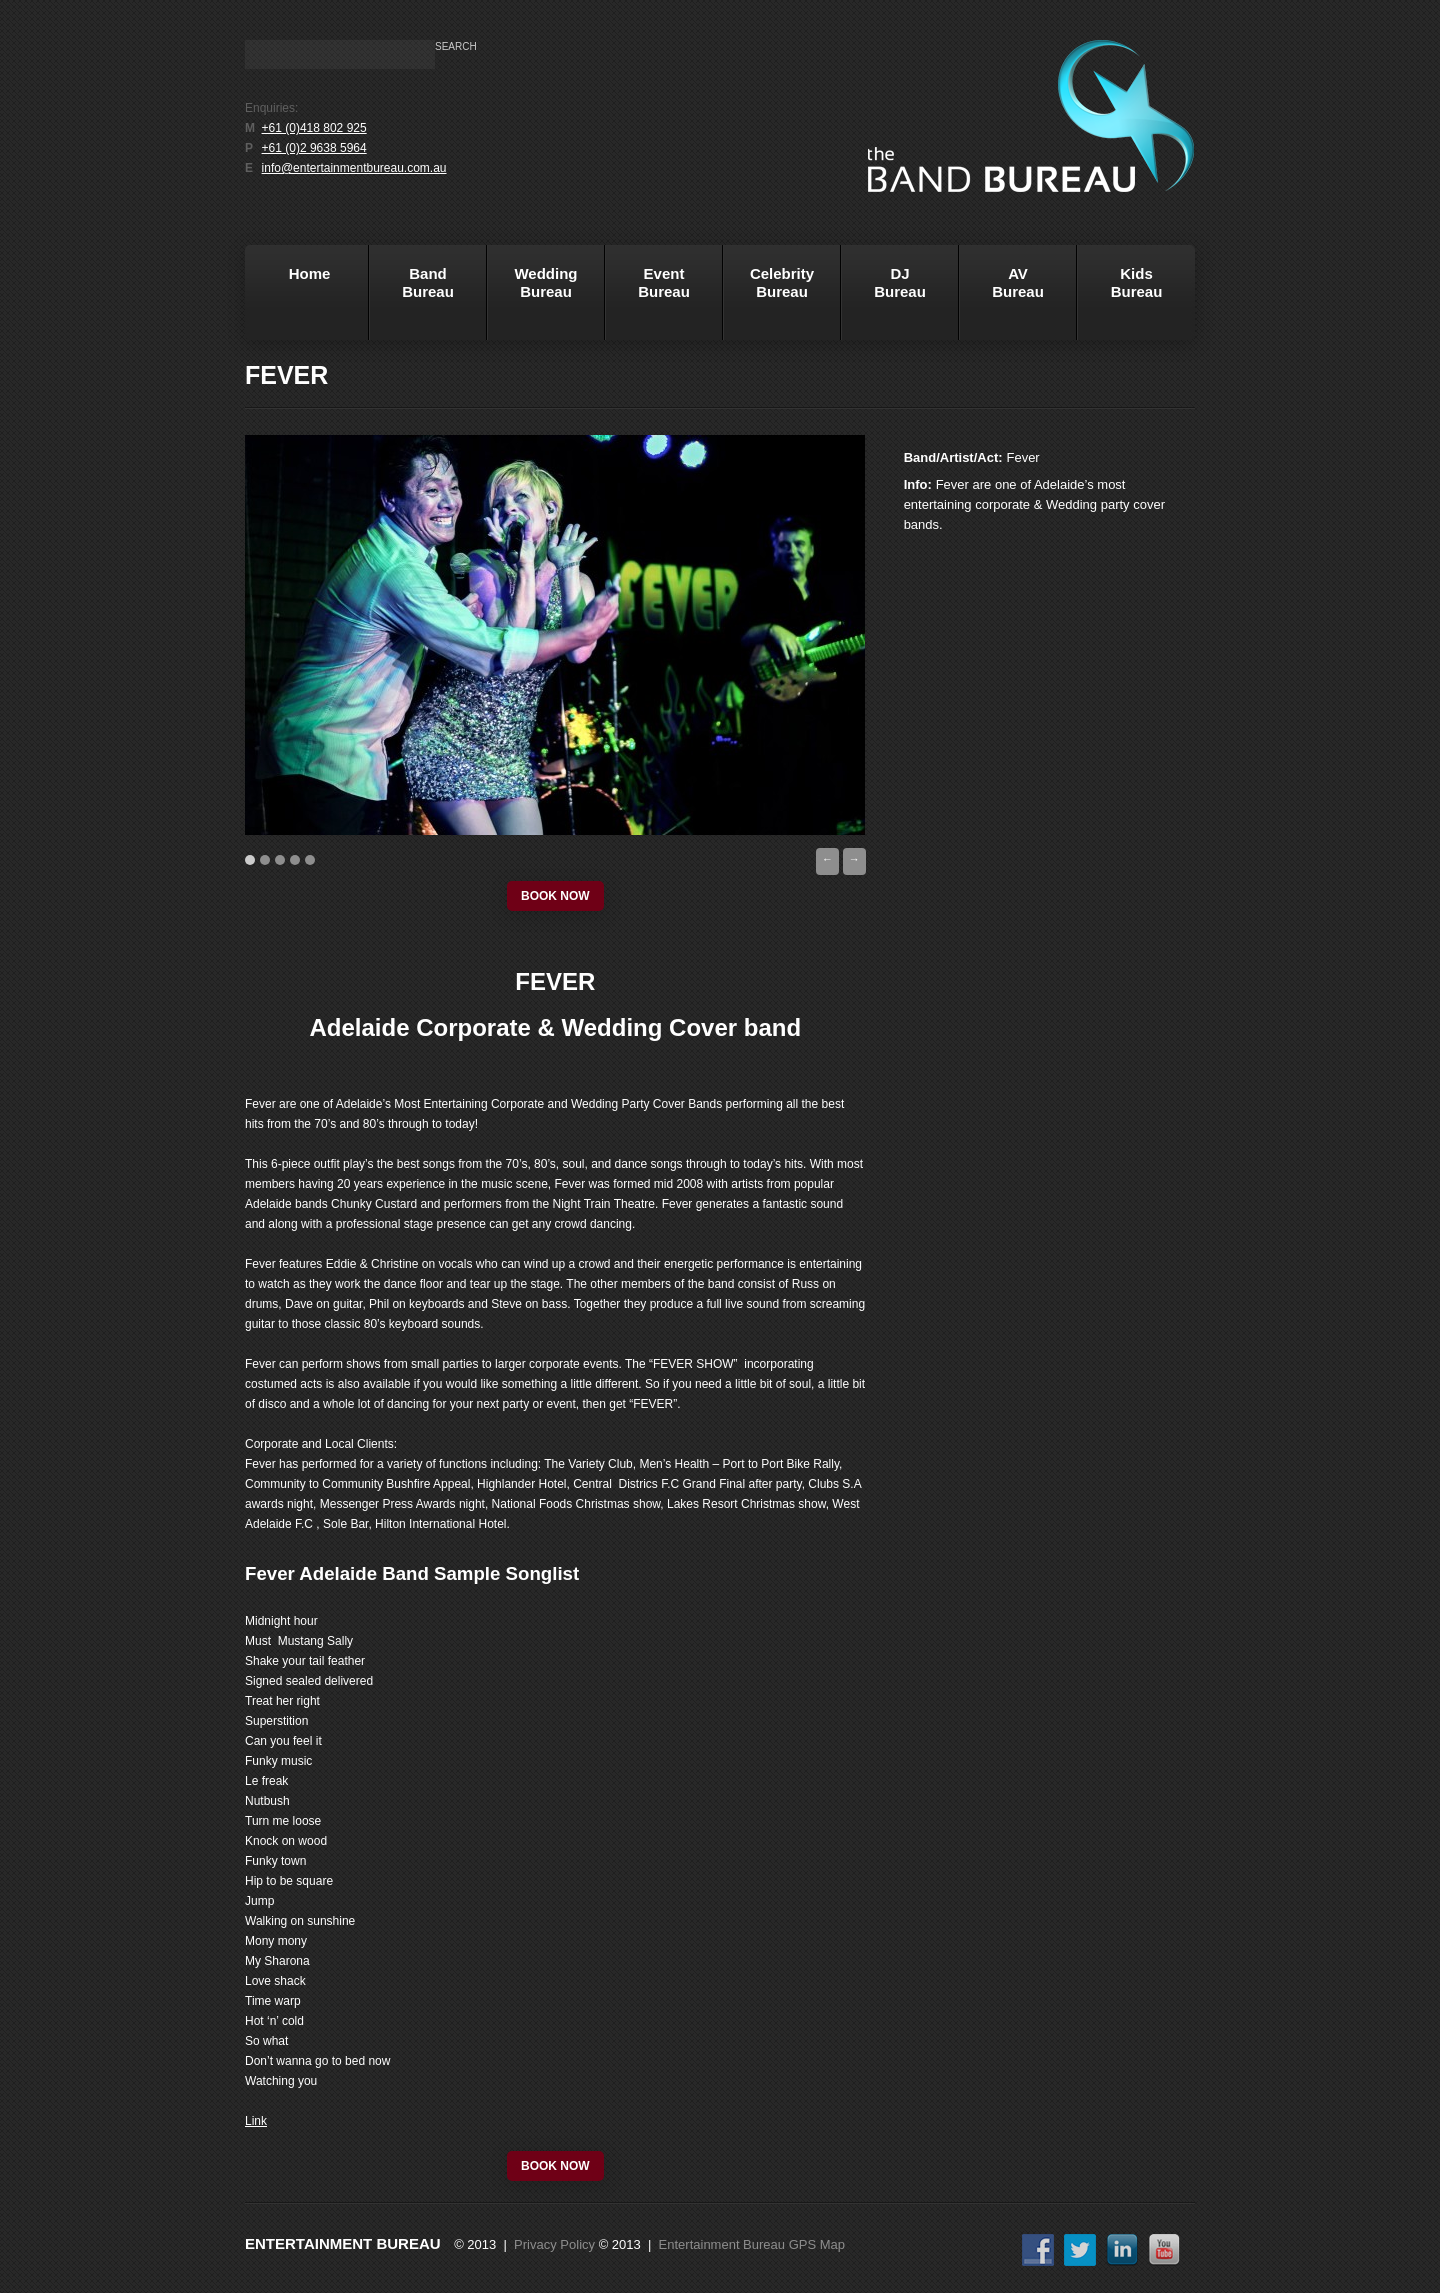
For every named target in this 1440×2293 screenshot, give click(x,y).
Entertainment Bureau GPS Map (752, 2244)
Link (256, 2121)
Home (290, 299)
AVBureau (1018, 282)
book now (555, 896)
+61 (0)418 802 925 (314, 128)
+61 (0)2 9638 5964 (314, 148)
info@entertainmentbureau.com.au (354, 168)
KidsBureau (1137, 282)
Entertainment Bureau (343, 2243)
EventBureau (647, 299)
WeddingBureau (532, 299)
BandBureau (411, 299)
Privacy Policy (554, 2244)
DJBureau (883, 299)
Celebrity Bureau (768, 299)
